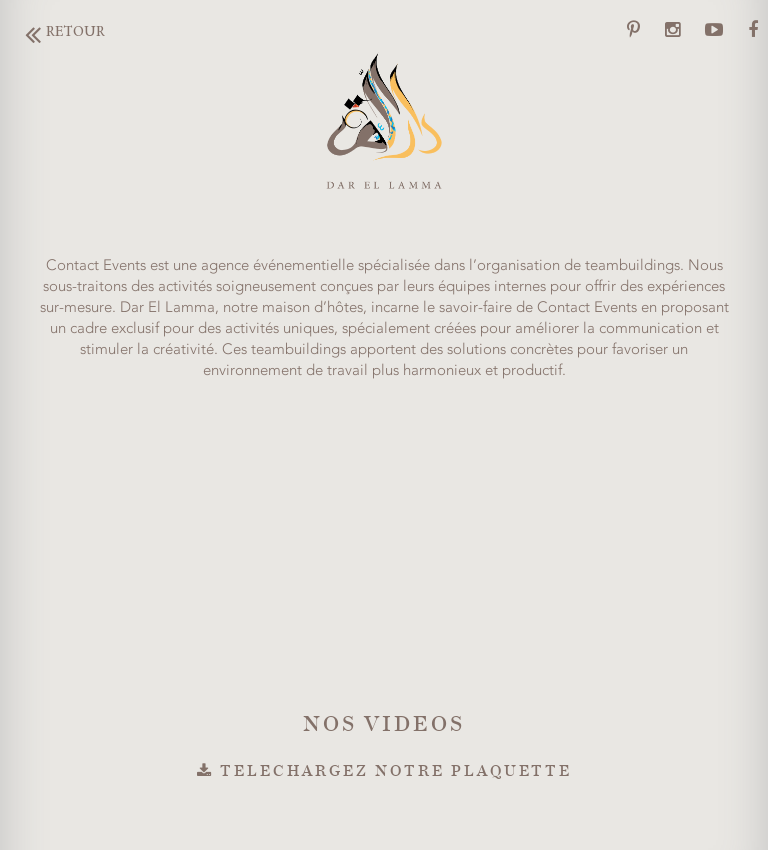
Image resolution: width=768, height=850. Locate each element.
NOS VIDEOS (384, 722)
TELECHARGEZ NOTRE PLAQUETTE (384, 770)
